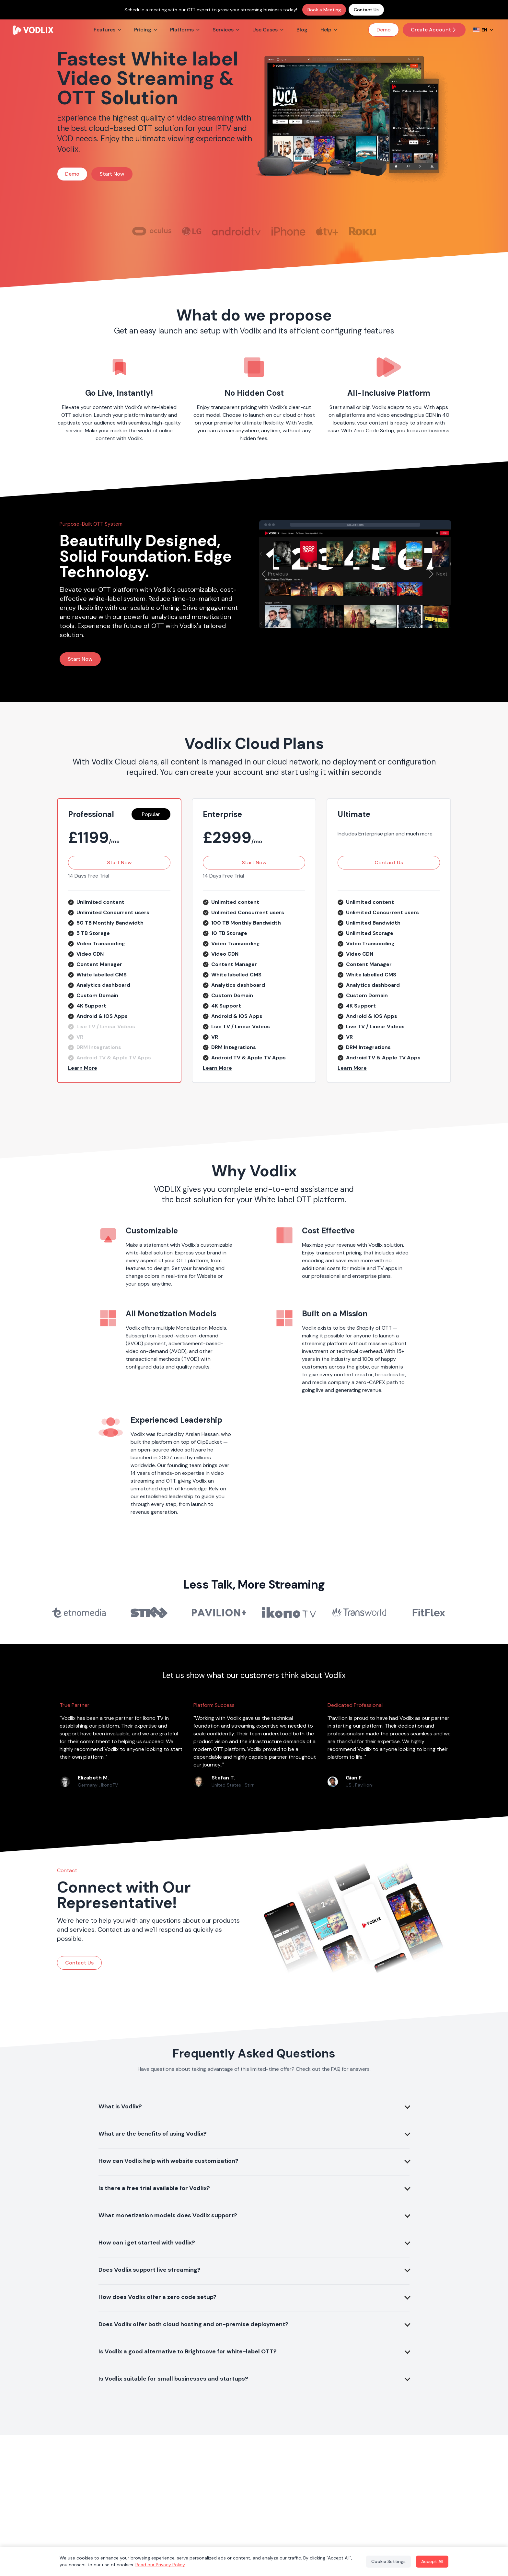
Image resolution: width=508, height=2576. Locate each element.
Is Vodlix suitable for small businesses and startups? (173, 2379)
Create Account (434, 29)
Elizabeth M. (93, 1777)
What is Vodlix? (120, 2106)
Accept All (432, 2561)
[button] (119, 1068)
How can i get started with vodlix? (146, 2242)
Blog (301, 29)
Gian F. (354, 1777)
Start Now (111, 173)
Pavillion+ (364, 1785)
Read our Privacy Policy (160, 2565)
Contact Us (366, 10)
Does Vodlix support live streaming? (149, 2270)
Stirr (249, 1785)
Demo (383, 29)
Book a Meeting (324, 10)
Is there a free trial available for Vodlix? (154, 2188)
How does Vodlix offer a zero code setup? (157, 2297)
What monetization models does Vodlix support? (167, 2215)
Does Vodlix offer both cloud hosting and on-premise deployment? (193, 2324)
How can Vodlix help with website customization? (168, 2161)
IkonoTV (109, 1785)
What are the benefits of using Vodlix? (152, 2134)
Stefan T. (223, 1777)
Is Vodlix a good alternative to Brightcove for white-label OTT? (187, 2351)
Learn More (82, 1068)
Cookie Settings (388, 2561)
